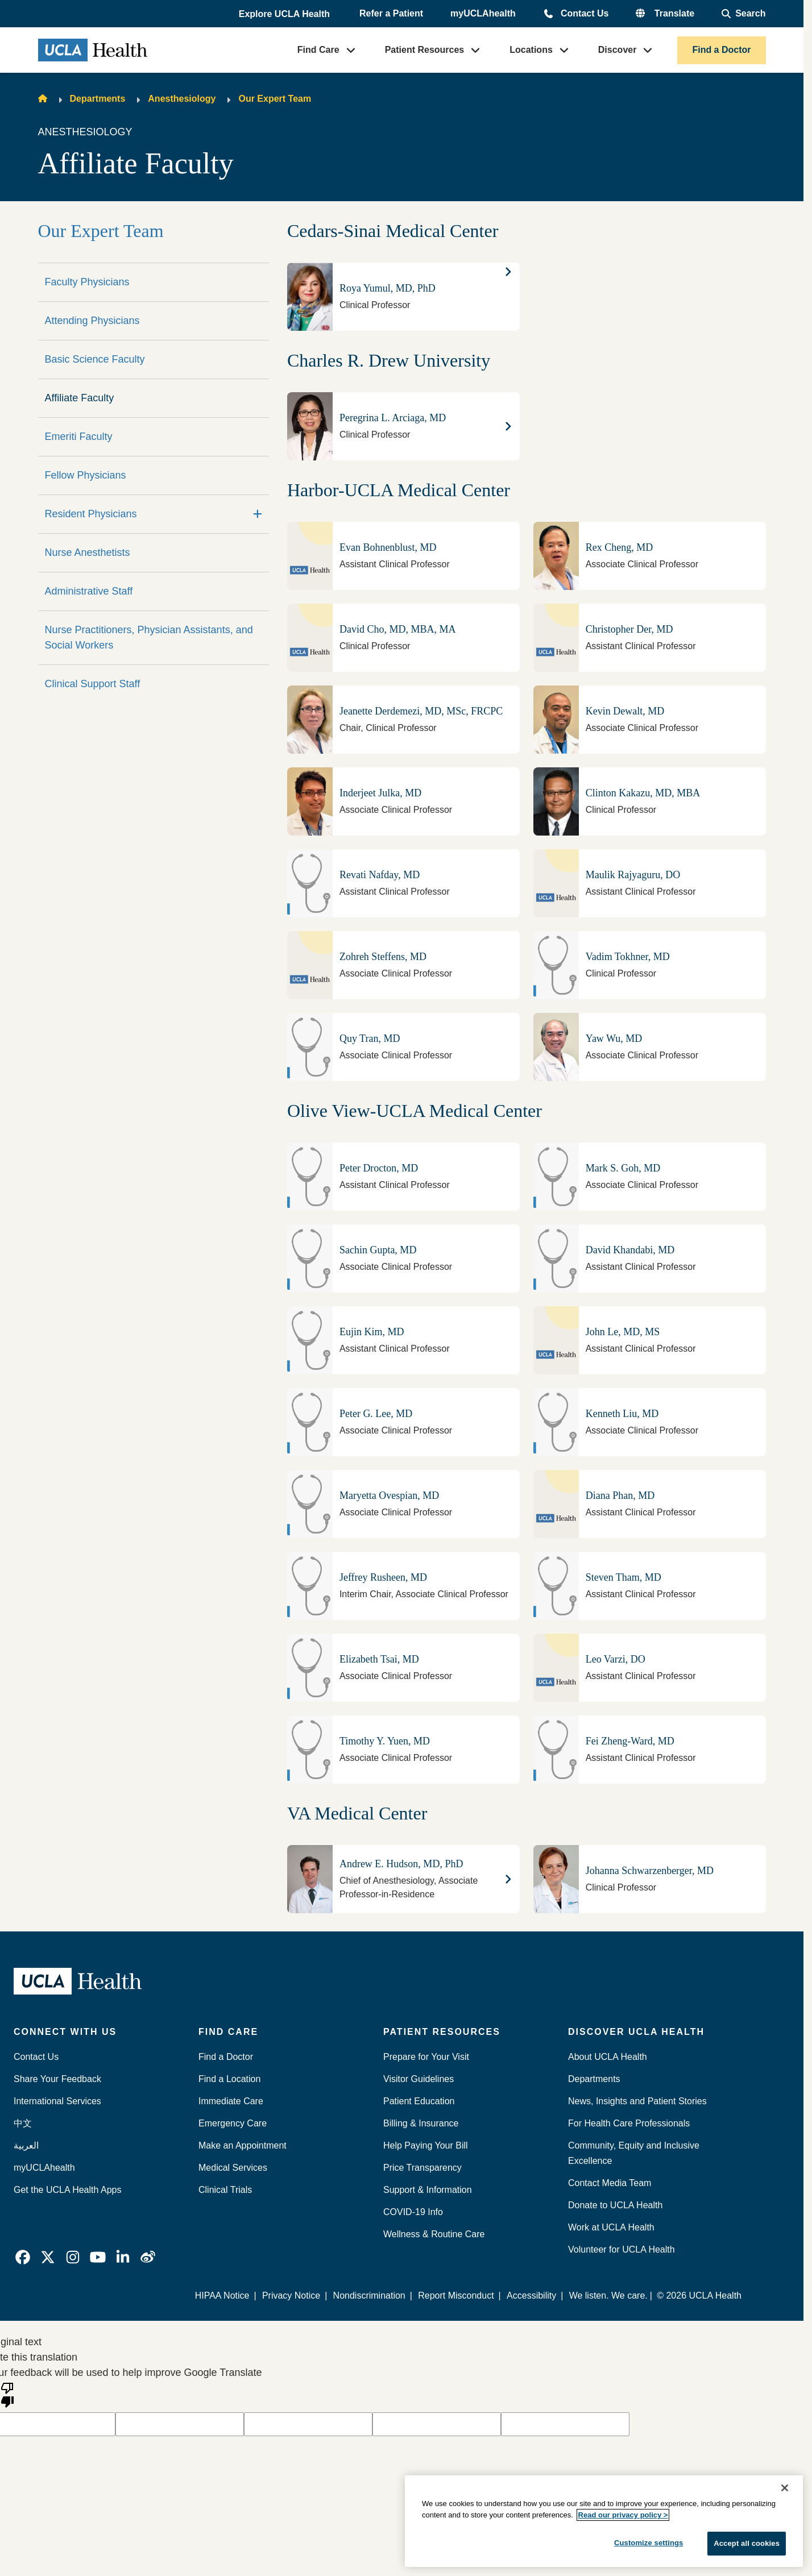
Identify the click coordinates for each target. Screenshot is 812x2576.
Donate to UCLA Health (615, 2205)
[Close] (784, 2487)
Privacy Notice (292, 2295)
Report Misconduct (456, 2295)
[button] (285, 14)
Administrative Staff (89, 591)
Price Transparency (422, 2167)
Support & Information (427, 2190)
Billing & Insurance (421, 2123)
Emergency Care (232, 2123)
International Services (57, 2101)
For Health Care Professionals (629, 2123)
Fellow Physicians (85, 475)
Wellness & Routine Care (433, 2234)
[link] (23, 2257)
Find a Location (229, 2079)
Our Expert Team (274, 98)
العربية (26, 2145)
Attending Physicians (92, 320)
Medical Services (232, 2167)
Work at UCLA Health (611, 2227)
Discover (617, 50)
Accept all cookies (747, 2543)
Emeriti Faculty (79, 436)
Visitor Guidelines (418, 2079)
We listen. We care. (608, 2295)
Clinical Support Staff (92, 683)
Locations (531, 50)
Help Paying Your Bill (425, 2145)
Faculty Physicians (87, 282)
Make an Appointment (242, 2145)
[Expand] (257, 514)
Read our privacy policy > (623, 2515)
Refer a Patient (391, 13)
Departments (98, 98)
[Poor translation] (7, 2394)
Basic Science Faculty (95, 359)
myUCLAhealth (483, 13)
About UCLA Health (607, 2057)
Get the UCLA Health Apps (67, 2190)
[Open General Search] (743, 14)
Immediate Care (230, 2101)
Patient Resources (425, 50)
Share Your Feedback (57, 2079)
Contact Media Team (609, 2183)
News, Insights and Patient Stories (637, 2101)
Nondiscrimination (369, 2295)
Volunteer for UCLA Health (621, 2249)
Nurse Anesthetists (87, 552)
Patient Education (418, 2101)
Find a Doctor (721, 50)
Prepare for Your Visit (426, 2057)
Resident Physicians (91, 514)
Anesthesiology (182, 98)
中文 (23, 2123)
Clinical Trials (225, 2190)
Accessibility (531, 2295)
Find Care (318, 50)
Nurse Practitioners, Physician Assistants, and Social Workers (149, 637)
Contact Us (584, 13)
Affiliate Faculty (79, 398)
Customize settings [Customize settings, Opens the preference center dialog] (648, 2542)
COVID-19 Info (413, 2212)
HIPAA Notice (223, 2295)
